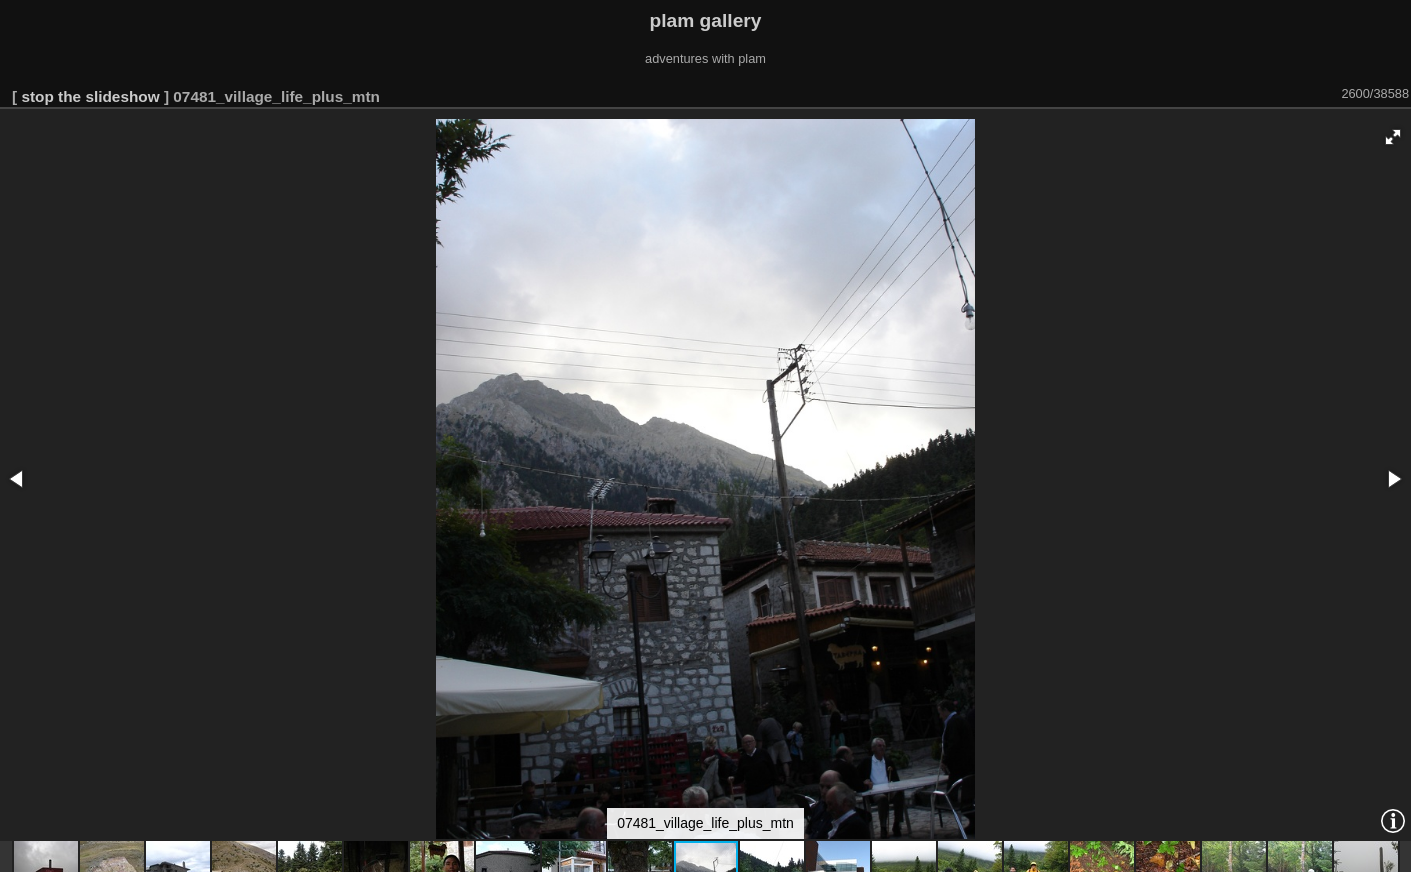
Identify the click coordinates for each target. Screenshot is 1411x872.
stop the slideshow (90, 96)
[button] (1393, 137)
